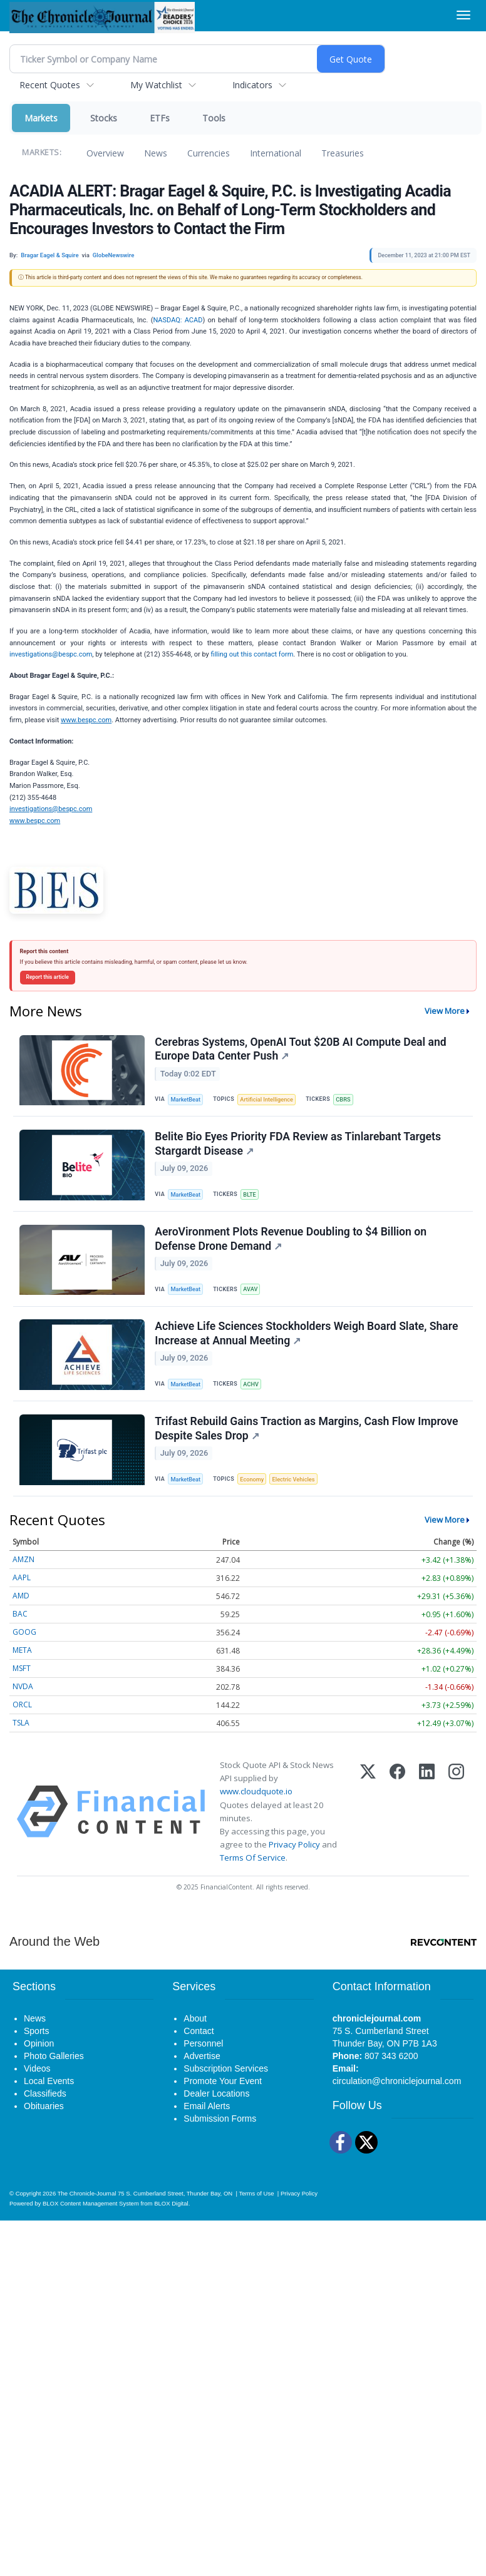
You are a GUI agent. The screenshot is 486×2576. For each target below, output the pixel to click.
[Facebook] (397, 1827)
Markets (41, 118)
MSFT (22, 1684)
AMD (21, 1611)
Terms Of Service (253, 1873)
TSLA (21, 1738)
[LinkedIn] (427, 1827)
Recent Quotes (49, 85)
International (275, 153)
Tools (213, 118)
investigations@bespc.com (50, 654)
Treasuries (342, 153)
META (22, 1665)
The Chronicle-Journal (87, 2208)
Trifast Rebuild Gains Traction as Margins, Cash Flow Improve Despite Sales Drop (307, 1441)
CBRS (350, 1099)
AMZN (23, 1575)
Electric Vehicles (300, 1491)
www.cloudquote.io (256, 1806)
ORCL (22, 1720)
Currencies (208, 153)
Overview (105, 153)
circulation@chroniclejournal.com (397, 2096)
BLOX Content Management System (91, 2218)
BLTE (253, 1197)
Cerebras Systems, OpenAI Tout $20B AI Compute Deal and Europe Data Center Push (301, 1049)
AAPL (22, 1593)
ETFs (160, 118)
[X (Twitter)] (368, 1827)
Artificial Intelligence (271, 1099)
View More (445, 1010)
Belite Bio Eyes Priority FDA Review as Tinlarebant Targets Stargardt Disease (299, 1148)
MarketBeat (188, 1099)
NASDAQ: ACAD (177, 320)
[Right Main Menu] (463, 15)
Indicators (252, 85)
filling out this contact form (252, 654)
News (155, 153)
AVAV (254, 1295)
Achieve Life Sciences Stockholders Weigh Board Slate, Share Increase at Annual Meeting (307, 1344)
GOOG (24, 1647)
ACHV (255, 1393)
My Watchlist (156, 85)
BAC (20, 1629)
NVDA (23, 1702)
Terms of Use (256, 2208)
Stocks (103, 118)
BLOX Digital (171, 2218)
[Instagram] (456, 1827)
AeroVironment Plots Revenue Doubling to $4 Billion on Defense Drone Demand (292, 1245)
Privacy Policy (294, 1860)
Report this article (47, 977)
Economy (256, 1491)
